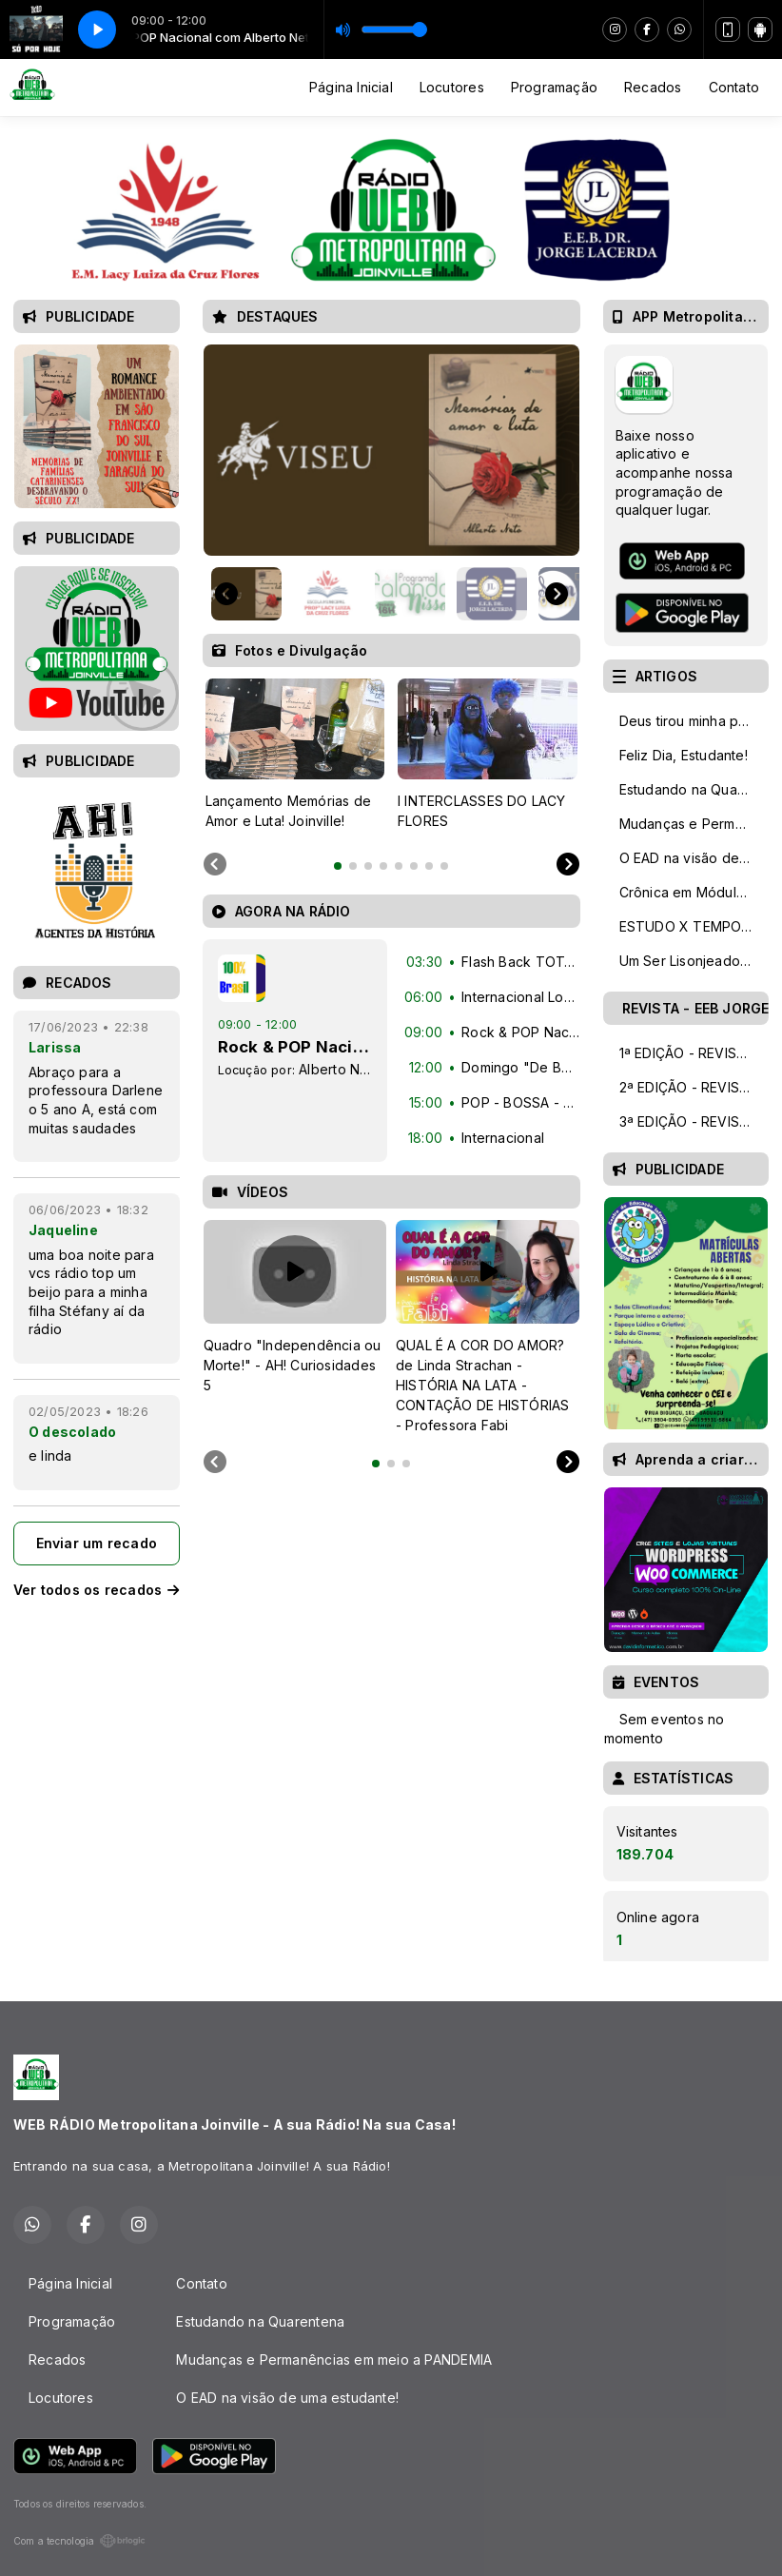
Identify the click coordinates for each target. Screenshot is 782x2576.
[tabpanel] (295, 754)
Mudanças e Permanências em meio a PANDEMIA (694, 824)
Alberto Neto (340, 1069)
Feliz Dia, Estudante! (683, 755)
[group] (391, 450)
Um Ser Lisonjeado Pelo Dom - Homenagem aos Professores (694, 961)
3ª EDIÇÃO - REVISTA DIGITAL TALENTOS (694, 1121)
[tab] (338, 866)
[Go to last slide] (226, 593)
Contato (734, 87)
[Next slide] (556, 593)
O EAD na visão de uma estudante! (694, 858)
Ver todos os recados (96, 1590)
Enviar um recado (96, 1543)
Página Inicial (351, 87)
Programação (554, 87)
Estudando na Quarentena (694, 789)
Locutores (452, 87)
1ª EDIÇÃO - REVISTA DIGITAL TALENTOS (694, 1053)
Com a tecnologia (79, 2540)
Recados (652, 87)
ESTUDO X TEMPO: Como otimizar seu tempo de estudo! (694, 926)
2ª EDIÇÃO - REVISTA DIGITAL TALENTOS (694, 1087)
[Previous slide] (215, 865)
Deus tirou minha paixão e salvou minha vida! (694, 721)
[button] (246, 593)
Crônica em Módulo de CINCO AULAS (694, 892)
